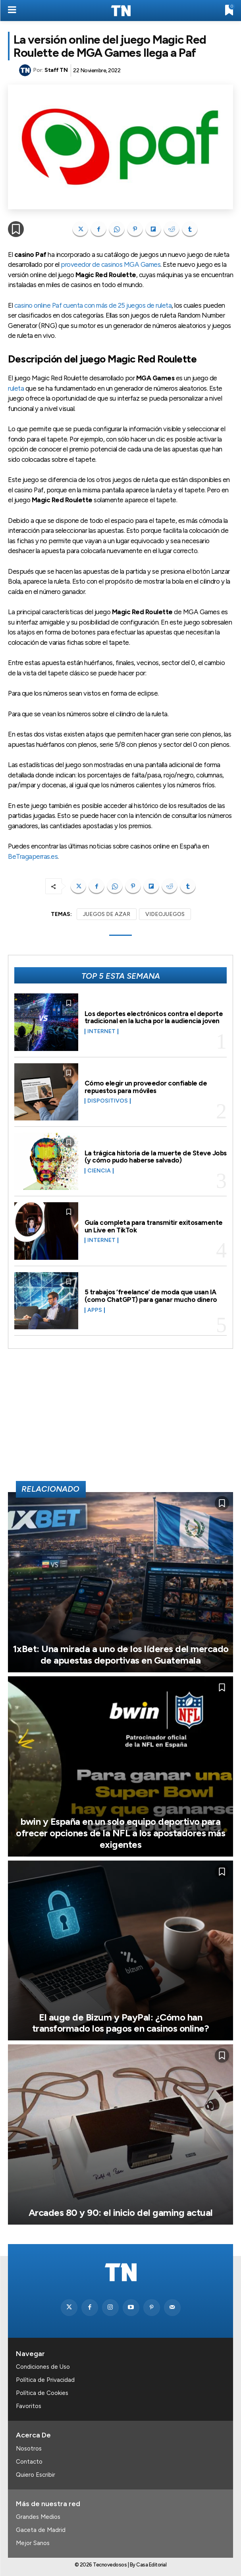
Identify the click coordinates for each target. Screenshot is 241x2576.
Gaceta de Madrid (41, 2530)
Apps (94, 1310)
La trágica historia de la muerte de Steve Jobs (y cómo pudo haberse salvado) (156, 1157)
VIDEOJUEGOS (165, 914)
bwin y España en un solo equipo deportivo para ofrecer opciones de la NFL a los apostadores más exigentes (120, 1833)
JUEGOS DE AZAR (106, 914)
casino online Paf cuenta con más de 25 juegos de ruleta (93, 305)
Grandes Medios (38, 2516)
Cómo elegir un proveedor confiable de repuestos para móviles (146, 1087)
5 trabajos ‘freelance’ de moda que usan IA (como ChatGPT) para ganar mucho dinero (151, 1295)
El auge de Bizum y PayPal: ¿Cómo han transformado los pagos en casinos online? (120, 2022)
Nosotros (29, 2448)
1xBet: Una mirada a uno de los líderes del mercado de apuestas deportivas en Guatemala (121, 1654)
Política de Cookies (42, 2393)
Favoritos (28, 2406)
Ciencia (99, 1171)
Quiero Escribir (35, 2474)
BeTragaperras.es (33, 856)
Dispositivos (107, 1101)
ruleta (16, 388)
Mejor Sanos (33, 2543)
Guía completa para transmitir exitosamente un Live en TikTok (154, 1226)
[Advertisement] (120, 1418)
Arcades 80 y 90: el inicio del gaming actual (121, 2212)
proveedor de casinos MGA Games (110, 264)
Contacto (29, 2461)
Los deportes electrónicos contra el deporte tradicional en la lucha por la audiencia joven (154, 1017)
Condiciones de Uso (43, 2366)
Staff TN (55, 70)
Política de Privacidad (45, 2379)
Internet (101, 1031)
